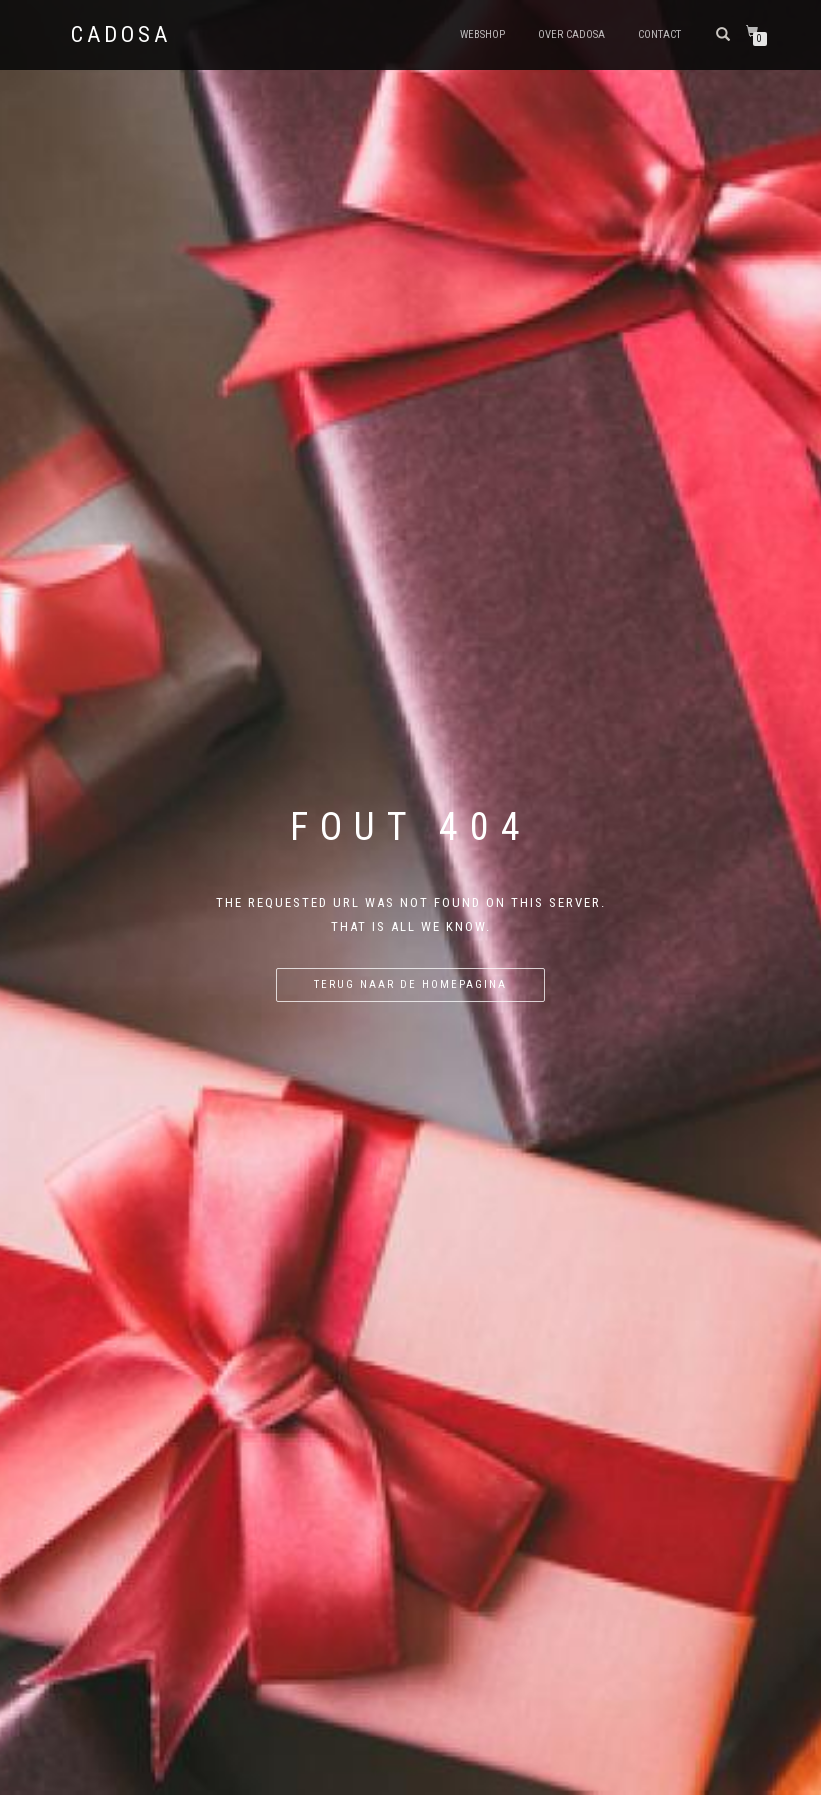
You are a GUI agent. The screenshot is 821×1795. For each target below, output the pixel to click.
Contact (659, 34)
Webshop (482, 34)
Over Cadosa (571, 34)
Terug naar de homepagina (410, 984)
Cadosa (121, 35)
